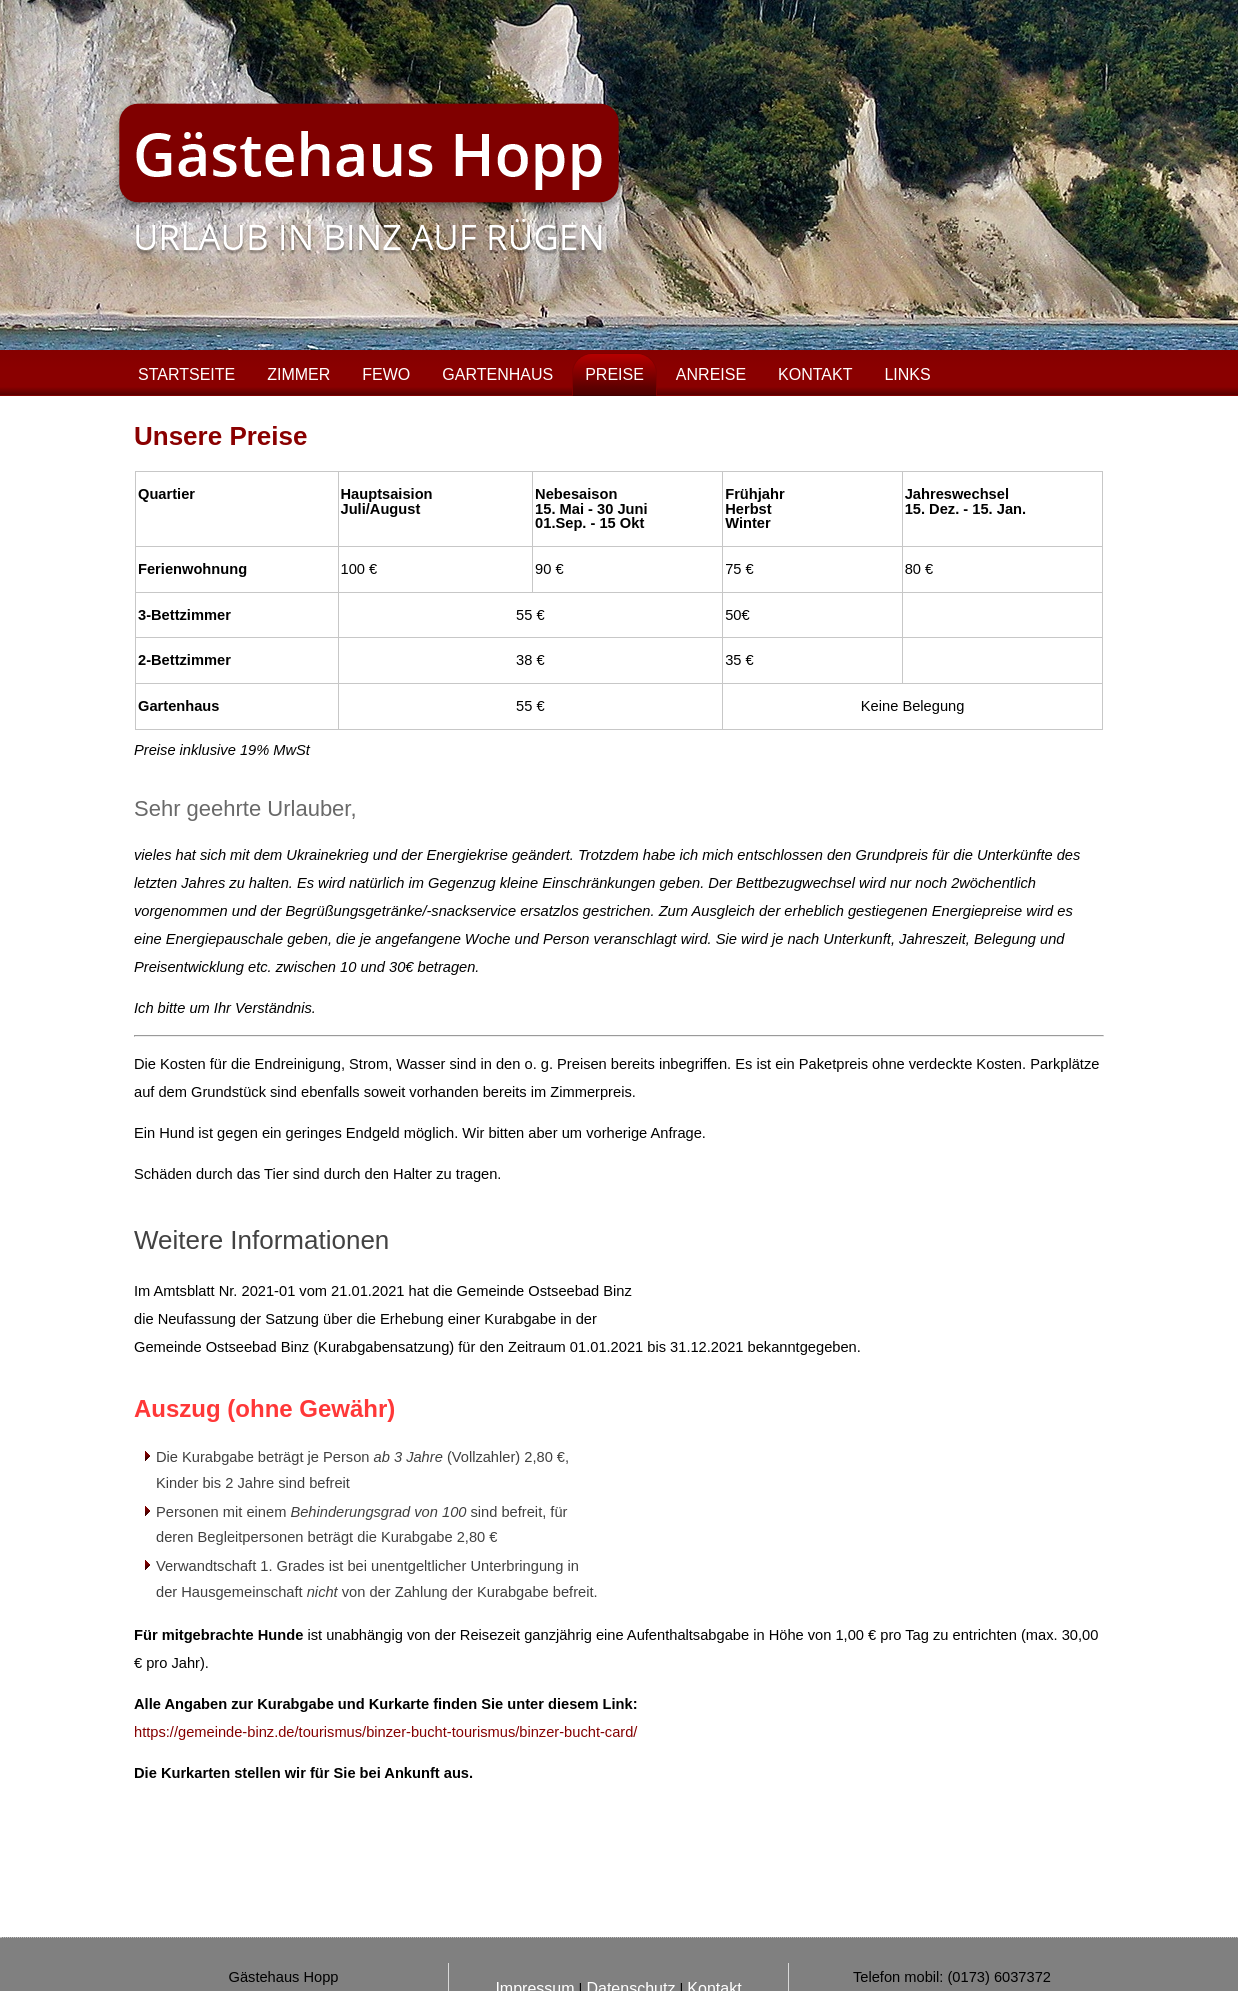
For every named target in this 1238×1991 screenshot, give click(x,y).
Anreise (711, 374)
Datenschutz (630, 1886)
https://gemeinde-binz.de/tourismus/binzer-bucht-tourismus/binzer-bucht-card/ (385, 1732)
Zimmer (298, 374)
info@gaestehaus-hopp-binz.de (976, 1902)
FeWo (386, 374)
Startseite (186, 374)
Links (907, 374)
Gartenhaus (497, 374)
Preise (614, 374)
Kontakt (815, 374)
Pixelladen (647, 1951)
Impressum (534, 1886)
